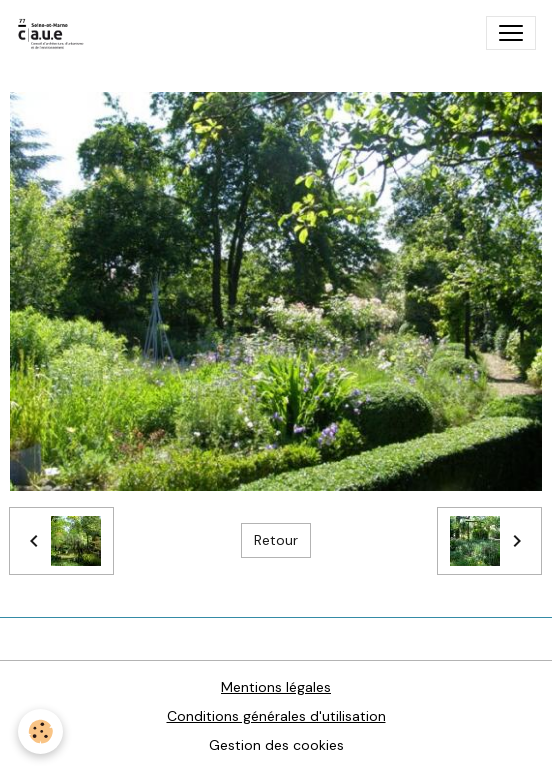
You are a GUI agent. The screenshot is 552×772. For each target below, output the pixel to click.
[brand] (55, 33)
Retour (276, 540)
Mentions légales (276, 687)
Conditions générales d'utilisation (276, 716)
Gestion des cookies (276, 745)
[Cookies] (40, 731)
